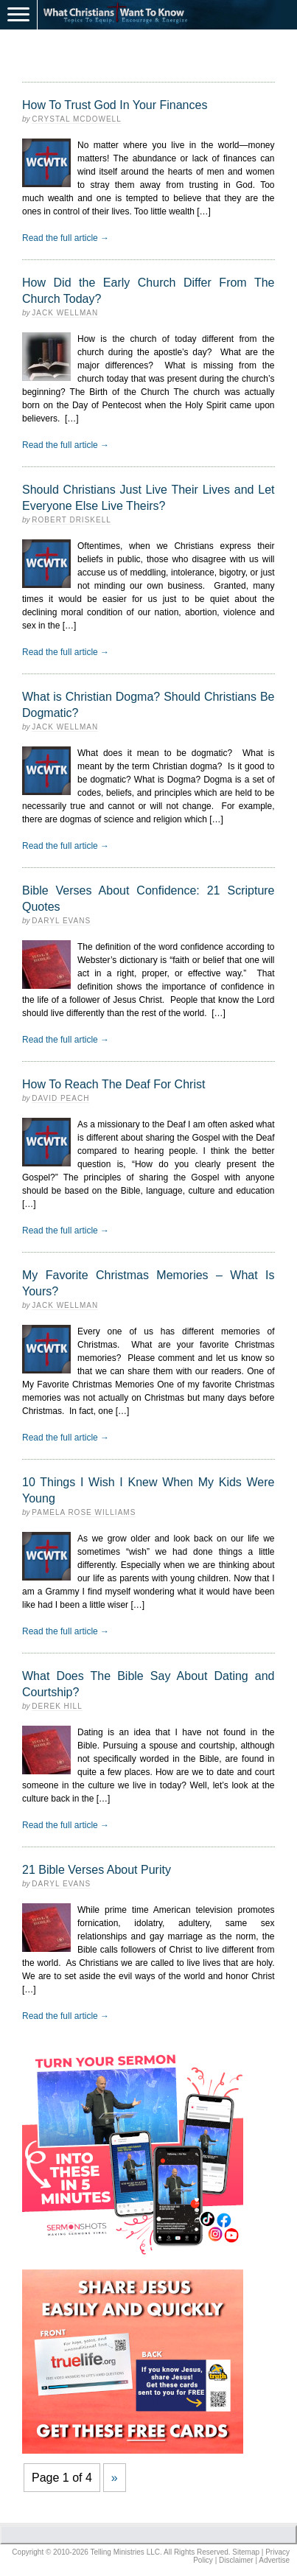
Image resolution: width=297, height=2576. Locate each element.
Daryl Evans (61, 921)
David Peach (60, 1098)
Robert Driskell (71, 520)
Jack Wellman (65, 313)
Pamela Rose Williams (84, 1512)
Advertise (274, 2560)
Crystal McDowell (76, 119)
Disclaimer (236, 2560)
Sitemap (245, 2552)
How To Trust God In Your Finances (114, 105)
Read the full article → (65, 238)
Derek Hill (57, 1706)
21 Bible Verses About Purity (96, 1869)
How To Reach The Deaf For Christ (113, 1084)
